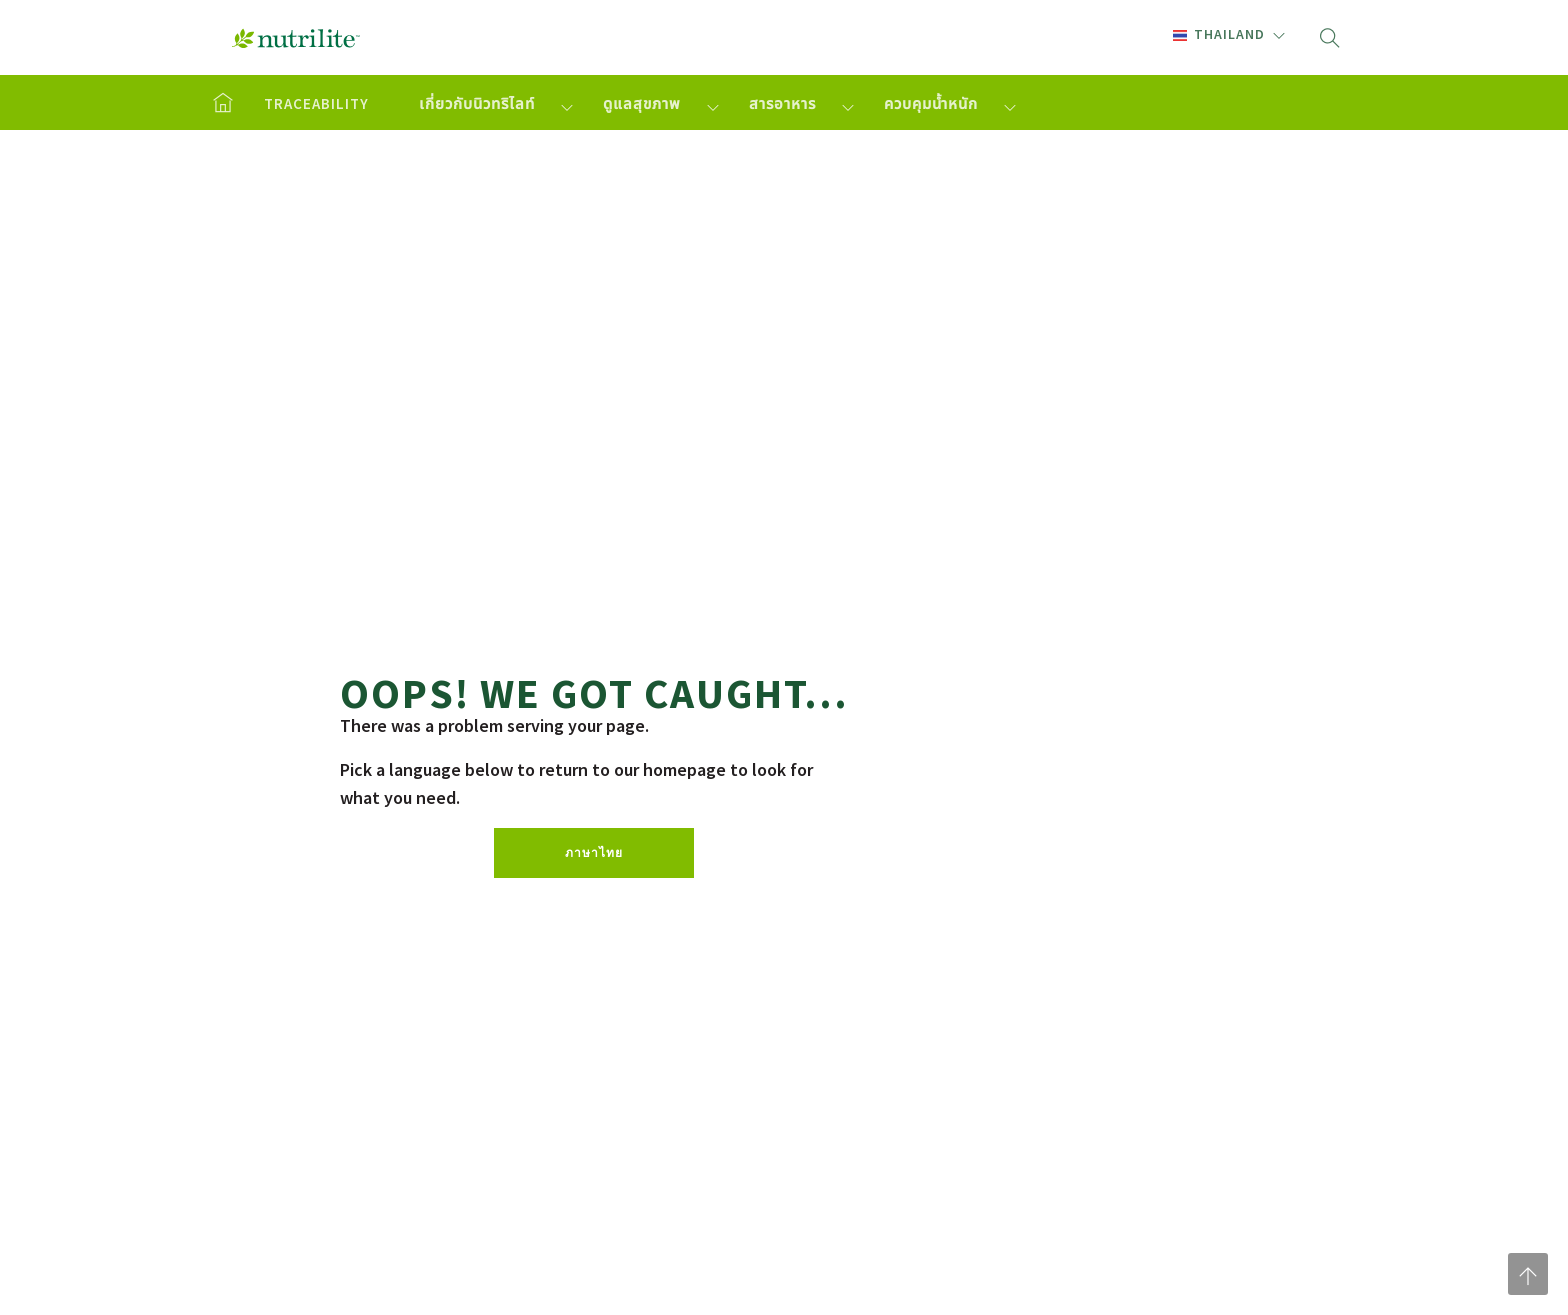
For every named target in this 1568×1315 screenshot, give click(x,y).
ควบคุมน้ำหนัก (931, 103)
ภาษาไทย (594, 852)
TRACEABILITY (316, 103)
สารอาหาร (782, 103)
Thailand (1219, 34)
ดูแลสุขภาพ (642, 103)
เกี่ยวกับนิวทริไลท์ (477, 103)
